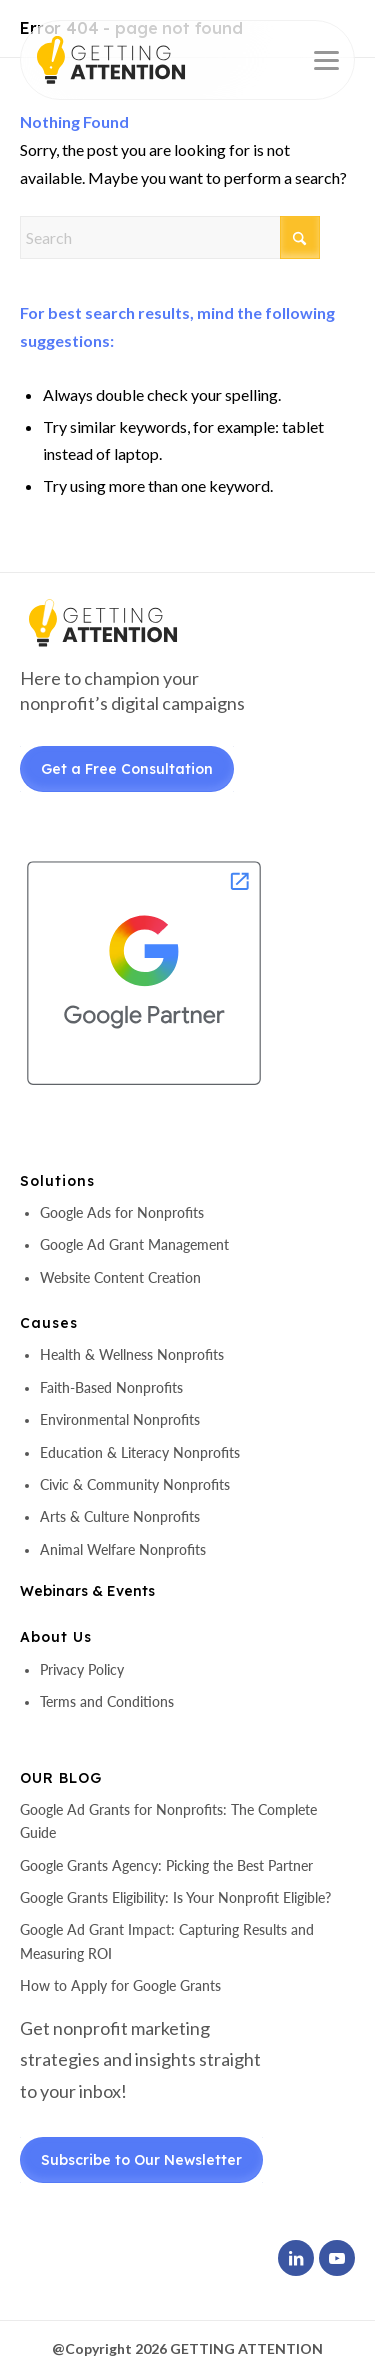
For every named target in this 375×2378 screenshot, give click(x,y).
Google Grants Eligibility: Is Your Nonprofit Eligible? (175, 1897)
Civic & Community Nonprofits (135, 1484)
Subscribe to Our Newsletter (141, 2160)
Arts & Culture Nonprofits (120, 1516)
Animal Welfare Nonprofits (123, 1549)
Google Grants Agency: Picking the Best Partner (166, 1865)
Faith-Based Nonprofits (111, 1387)
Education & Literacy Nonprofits (140, 1452)
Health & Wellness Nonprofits (132, 1354)
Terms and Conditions (107, 1701)
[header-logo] (145, 60)
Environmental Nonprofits (120, 1419)
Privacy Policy (82, 1669)
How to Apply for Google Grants (120, 1985)
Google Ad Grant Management (134, 1244)
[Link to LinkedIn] (296, 2258)
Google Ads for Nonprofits (122, 1212)
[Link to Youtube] (337, 2258)
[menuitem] (316, 60)
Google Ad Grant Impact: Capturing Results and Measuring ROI (167, 1941)
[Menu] (316, 60)
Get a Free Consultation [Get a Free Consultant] (127, 769)
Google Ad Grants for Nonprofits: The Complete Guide (168, 1821)
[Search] (170, 237)
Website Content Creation (120, 1277)
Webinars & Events (87, 1591)
